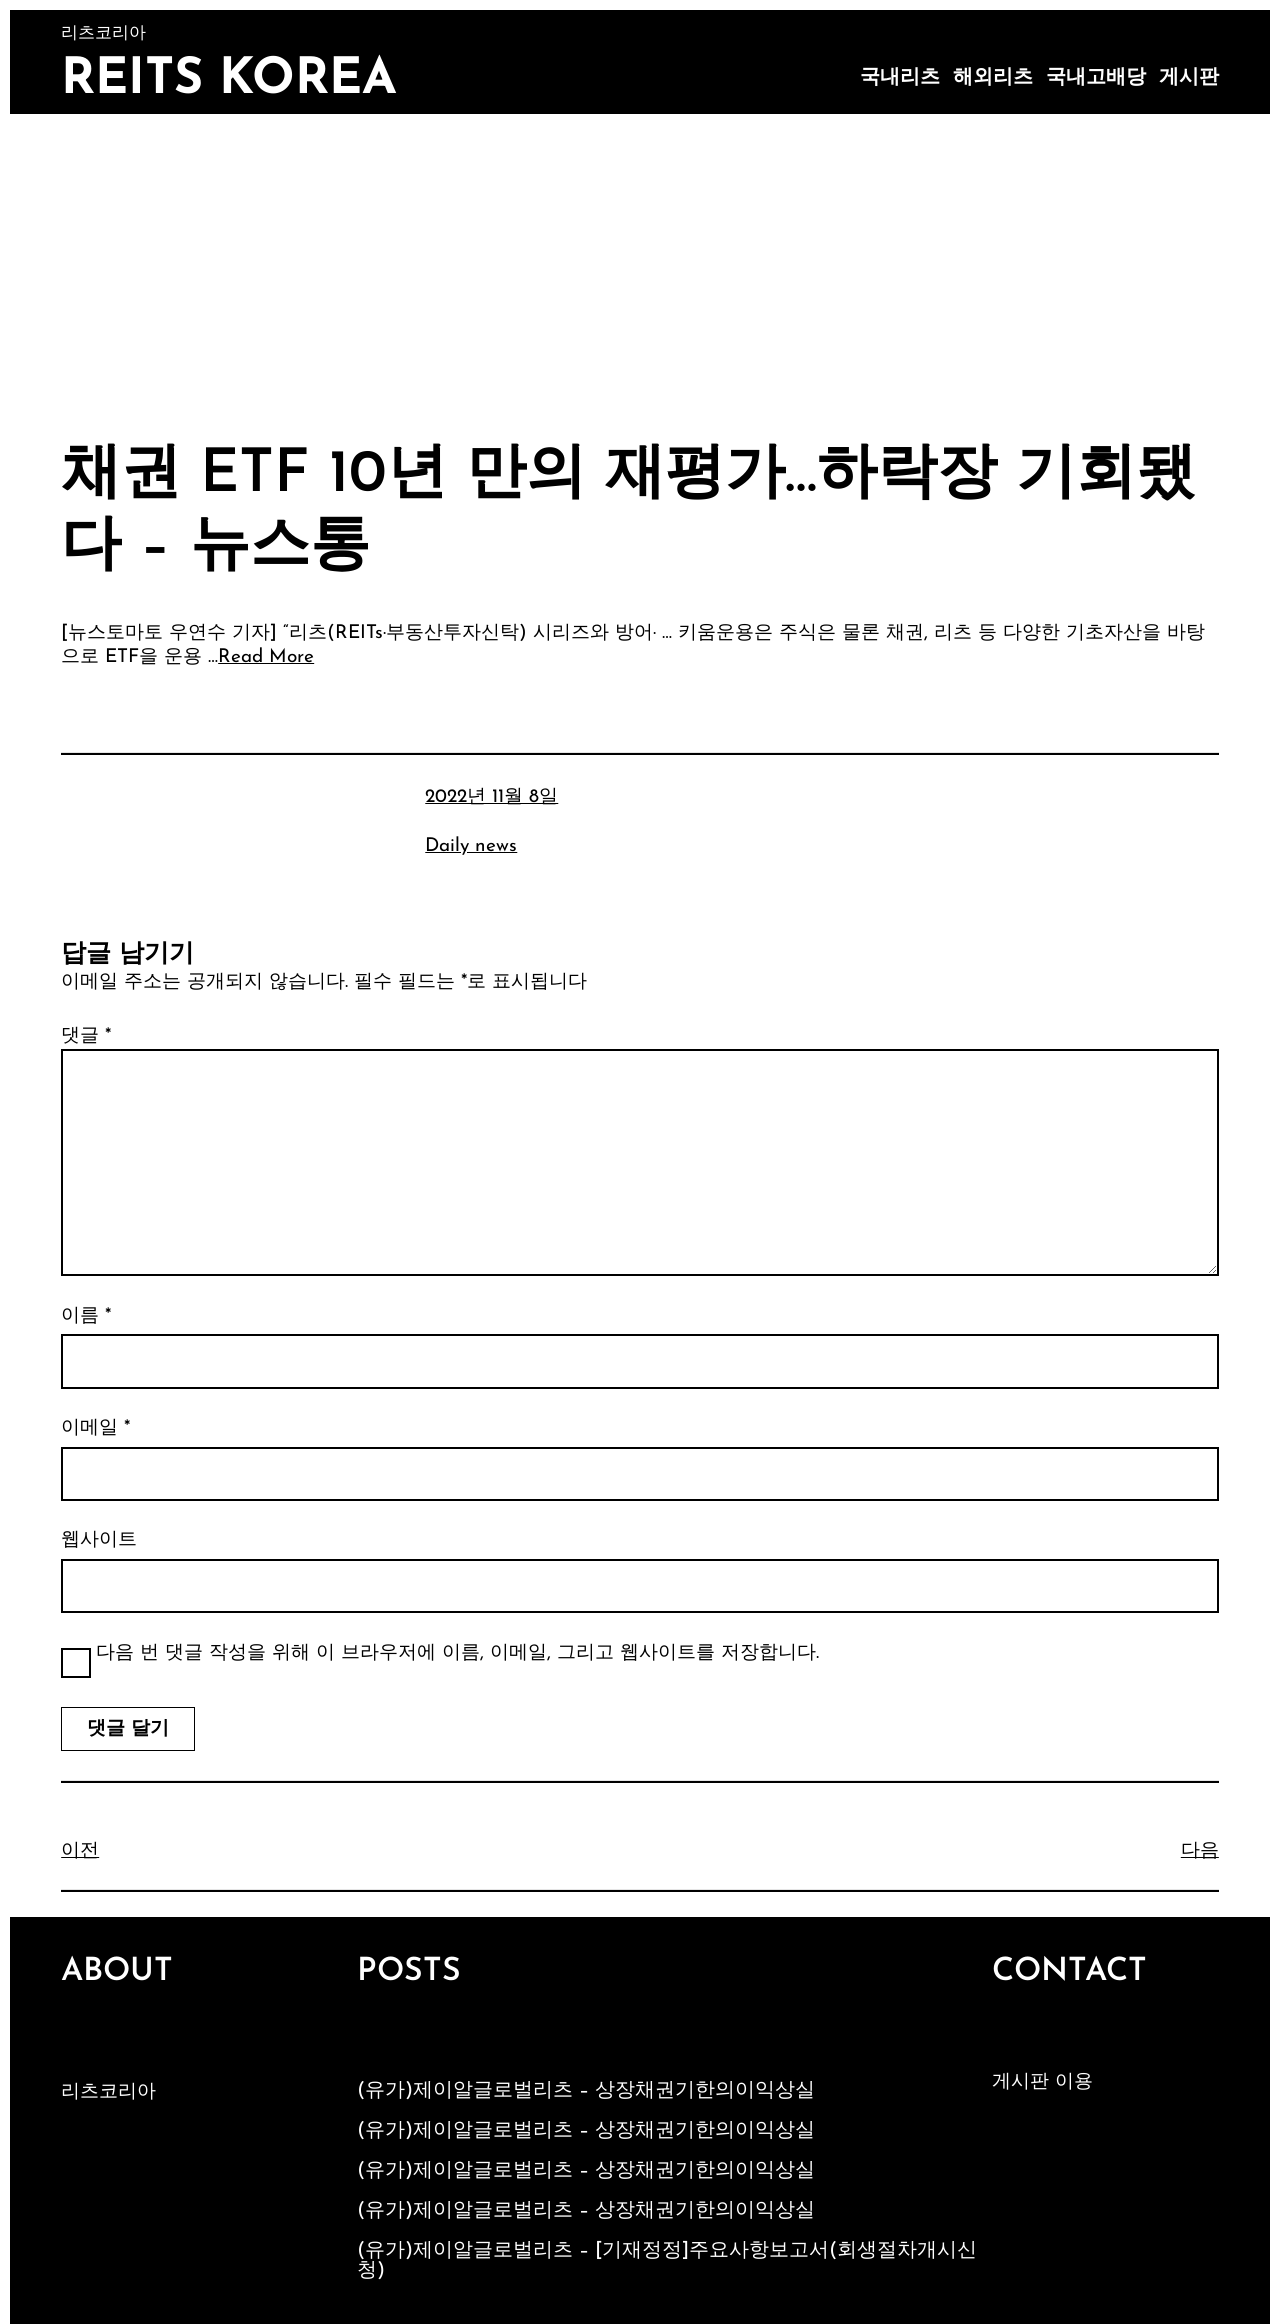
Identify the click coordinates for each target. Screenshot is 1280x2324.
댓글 (86, 1036)
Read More (266, 657)
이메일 (95, 1428)
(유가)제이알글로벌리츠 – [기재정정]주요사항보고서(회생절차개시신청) (667, 2261)
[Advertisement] (640, 264)
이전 (80, 1851)
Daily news (471, 846)
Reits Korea (229, 80)
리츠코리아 (108, 2092)
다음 (1200, 1851)
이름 (86, 1316)
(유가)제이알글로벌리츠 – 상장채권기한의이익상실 (586, 2091)
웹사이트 (99, 1540)
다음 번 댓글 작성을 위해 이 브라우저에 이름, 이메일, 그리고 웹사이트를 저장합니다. (457, 1653)
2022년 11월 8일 (491, 797)
